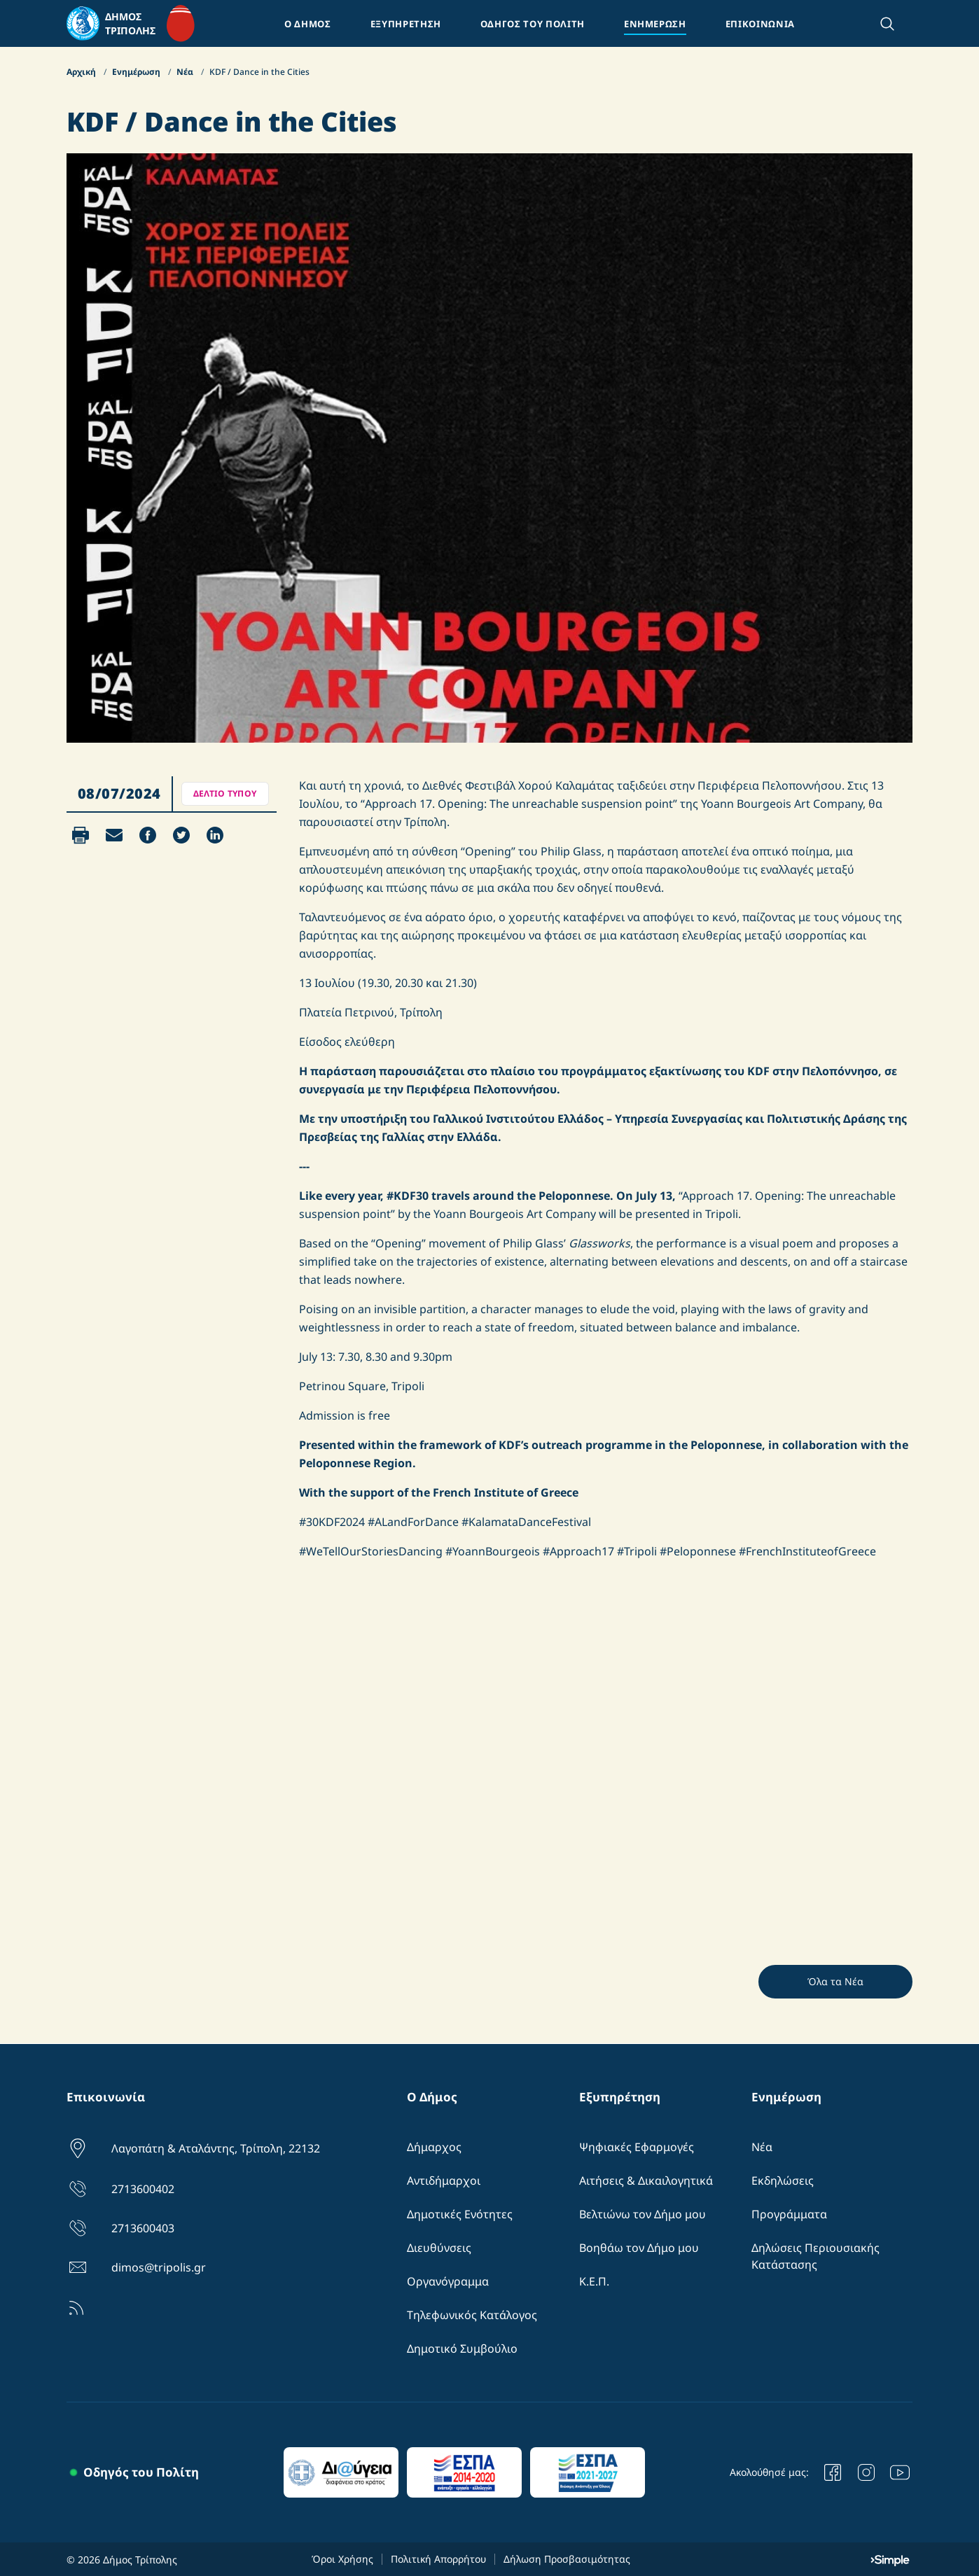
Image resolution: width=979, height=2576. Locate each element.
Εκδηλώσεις (782, 2180)
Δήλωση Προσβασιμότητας (567, 2559)
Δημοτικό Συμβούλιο (462, 2348)
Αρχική (82, 72)
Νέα (185, 72)
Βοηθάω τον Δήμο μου (639, 2247)
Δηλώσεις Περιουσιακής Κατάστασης (815, 2256)
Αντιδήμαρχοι (443, 2180)
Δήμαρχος (434, 2147)
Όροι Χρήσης (342, 2559)
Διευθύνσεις (439, 2247)
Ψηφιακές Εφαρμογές (636, 2147)
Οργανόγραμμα (448, 2281)
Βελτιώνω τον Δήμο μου (642, 2214)
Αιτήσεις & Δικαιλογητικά (646, 2180)
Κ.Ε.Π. (594, 2281)
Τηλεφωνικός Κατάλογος (472, 2315)
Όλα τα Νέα (835, 1981)
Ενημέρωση (137, 72)
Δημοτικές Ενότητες (460, 2214)
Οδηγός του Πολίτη (141, 2472)
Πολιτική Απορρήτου (438, 2559)
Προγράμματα (789, 2214)
